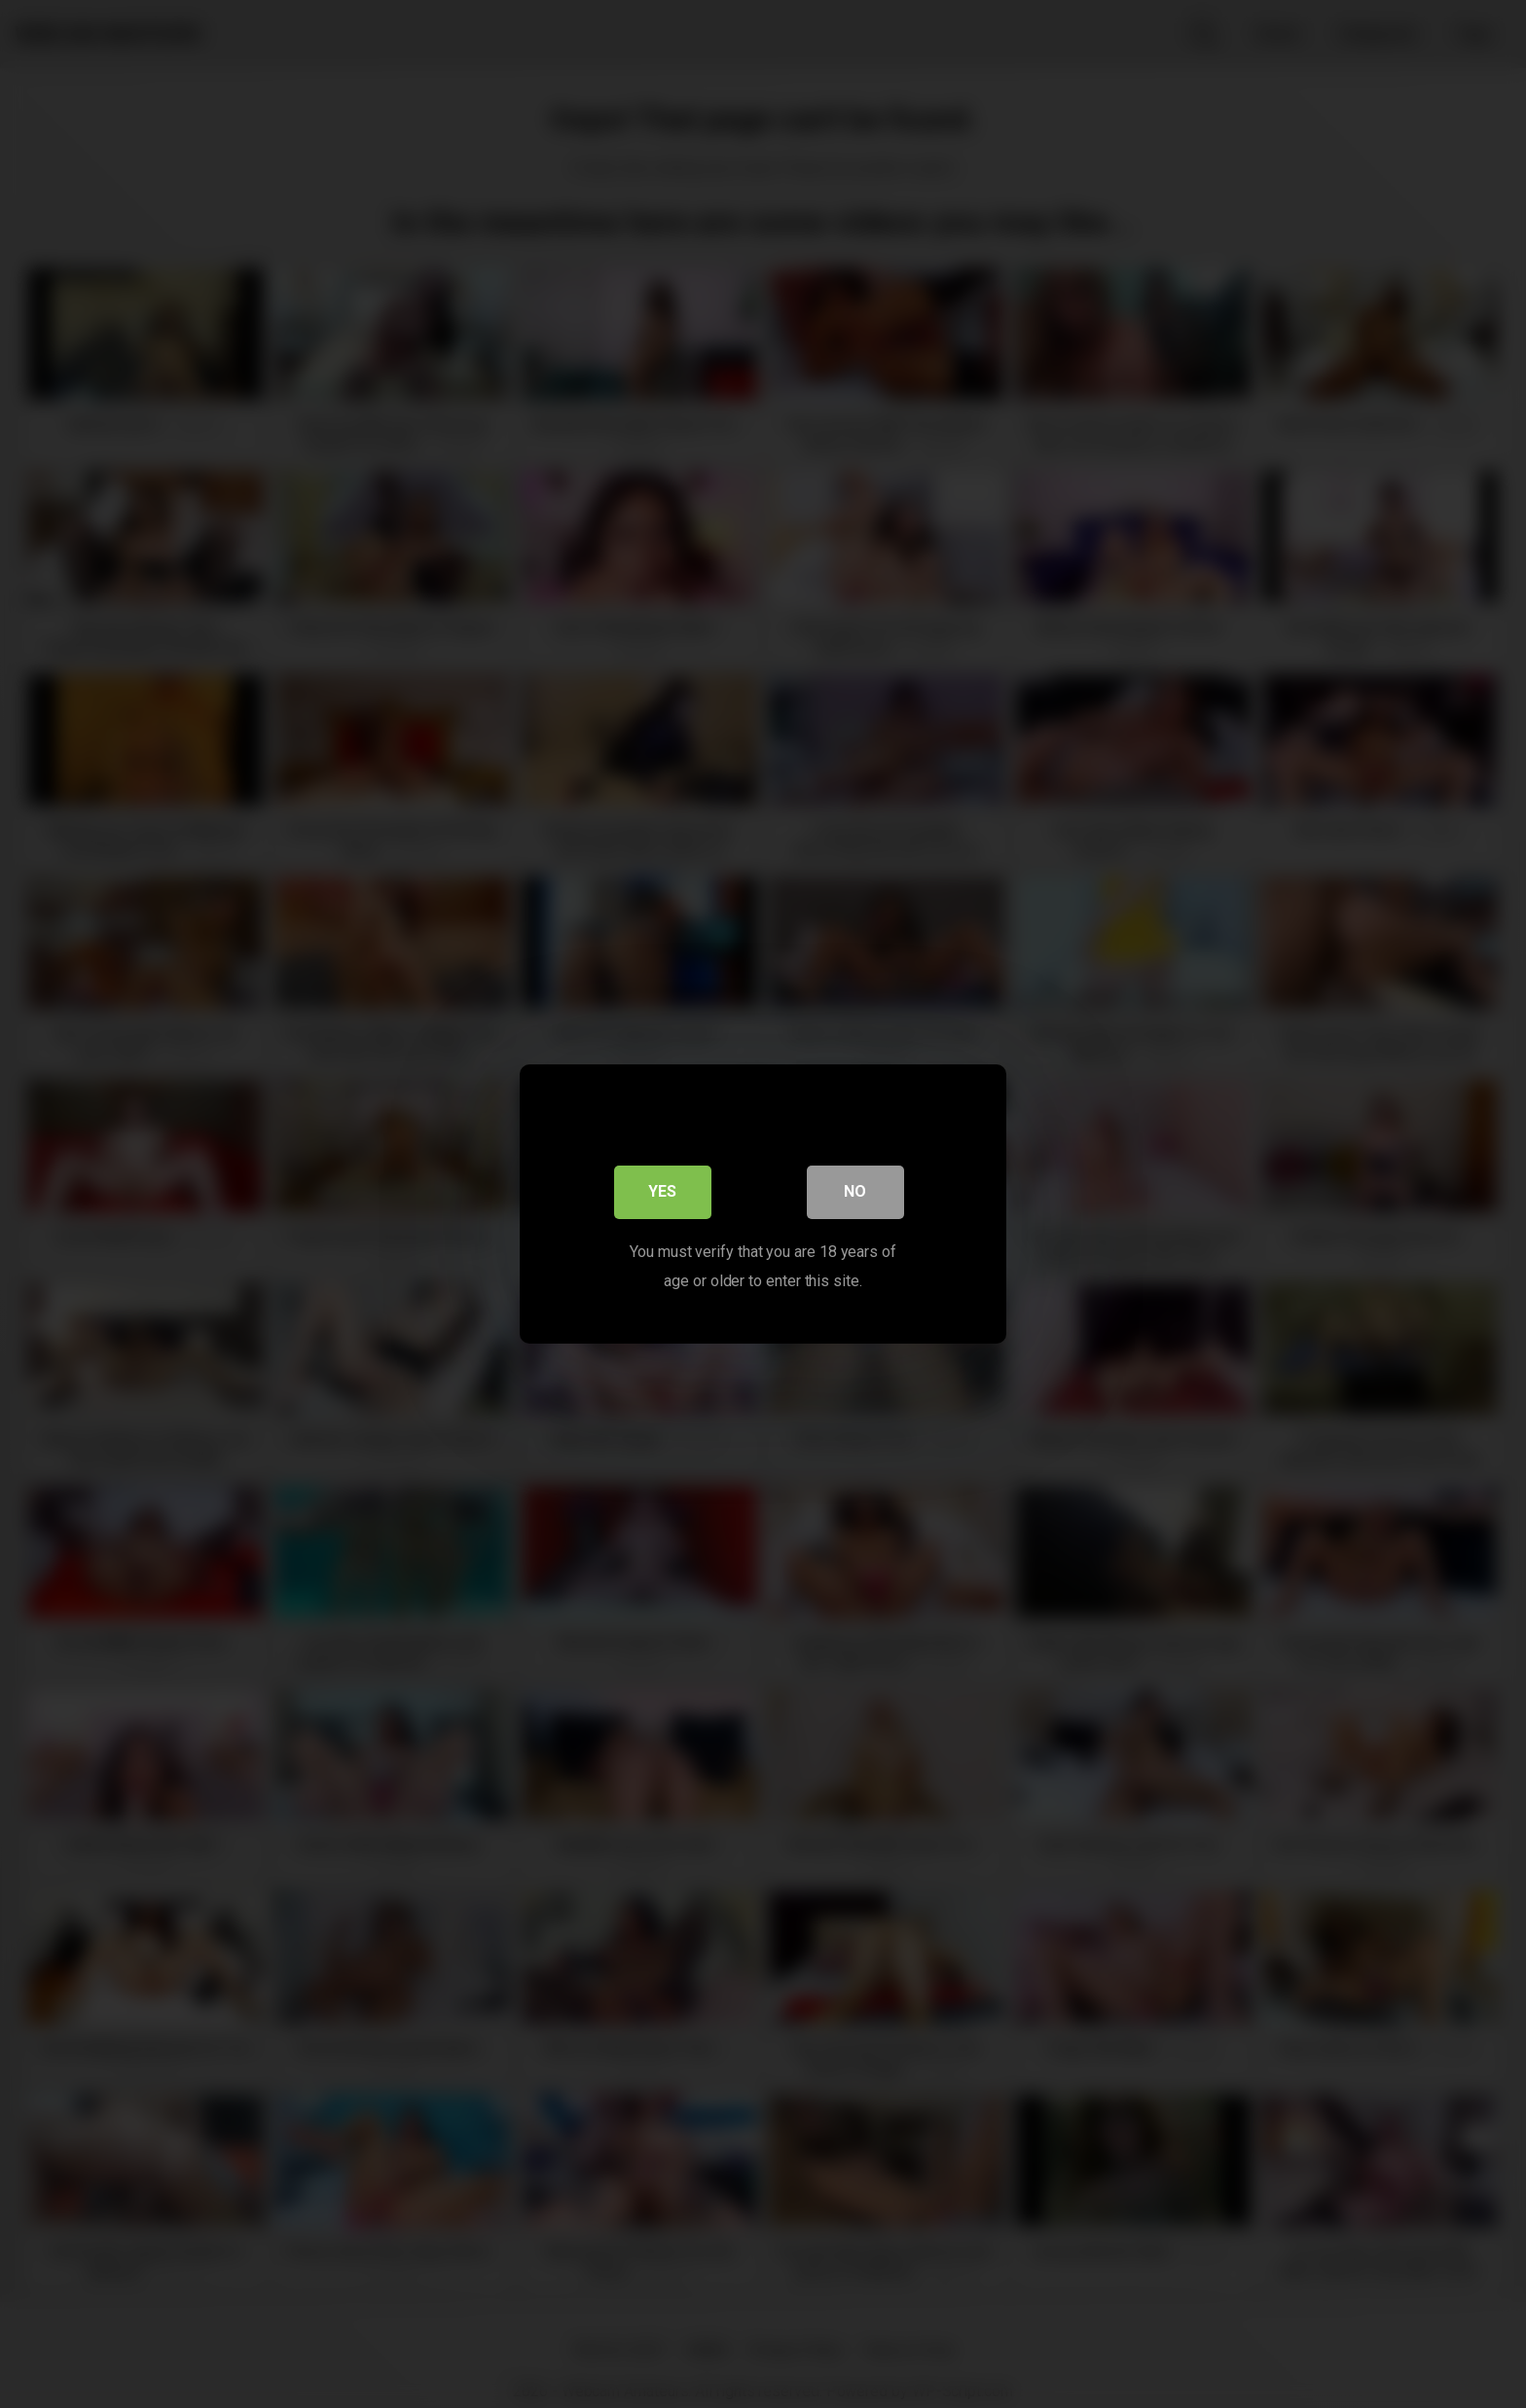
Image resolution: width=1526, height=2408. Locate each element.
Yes (663, 1194)
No (856, 1194)
